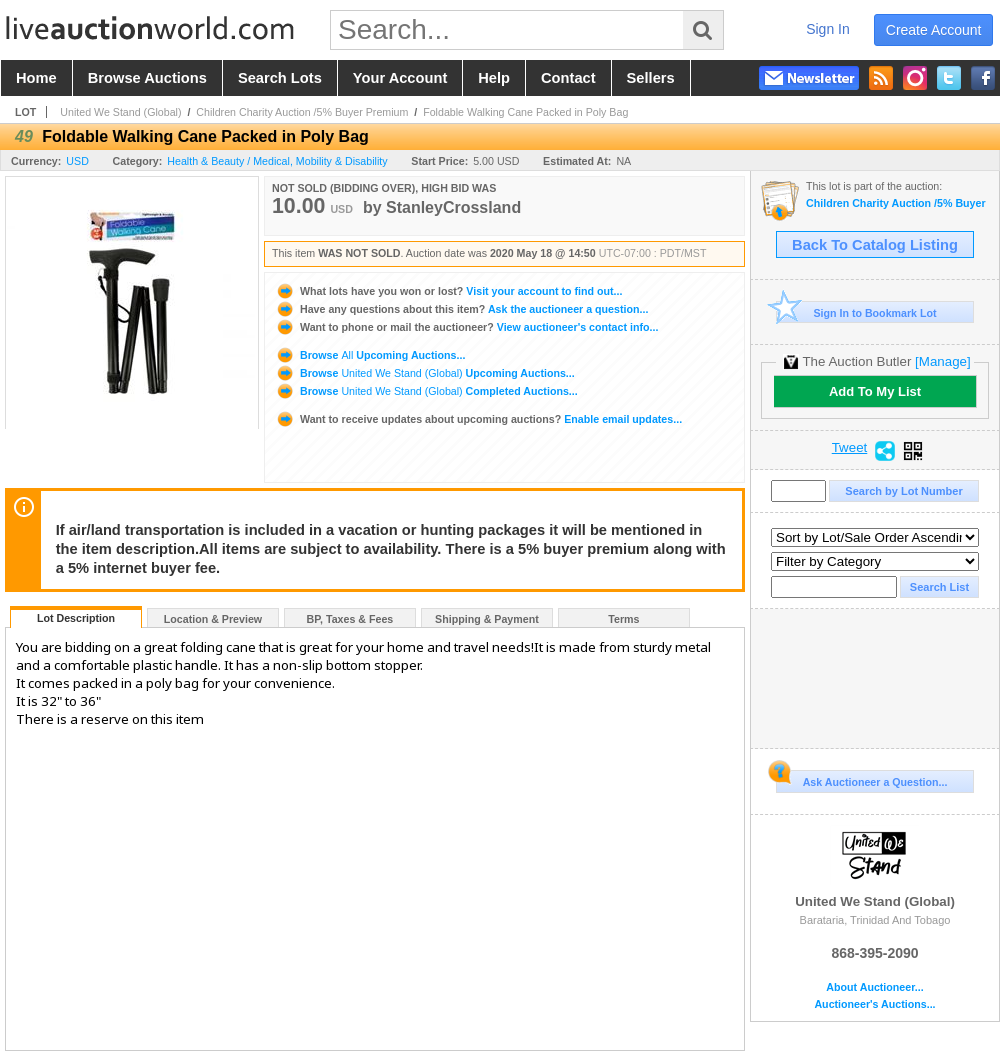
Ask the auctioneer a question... (461, 309)
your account (400, 78)
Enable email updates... (478, 419)
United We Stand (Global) (120, 112)
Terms (623, 619)
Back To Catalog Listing (875, 245)
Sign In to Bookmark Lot (856, 312)
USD (77, 161)
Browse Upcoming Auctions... (370, 355)
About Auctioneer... (874, 987)
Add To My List (875, 391)
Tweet (850, 448)
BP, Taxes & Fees (350, 619)
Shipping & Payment (487, 619)
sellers (651, 78)
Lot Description (76, 618)
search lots (280, 78)
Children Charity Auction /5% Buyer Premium (302, 112)
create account (934, 30)
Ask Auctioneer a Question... (861, 779)
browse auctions (147, 78)
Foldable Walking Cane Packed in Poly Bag (525, 112)
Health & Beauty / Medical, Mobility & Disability (277, 161)
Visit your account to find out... (448, 291)
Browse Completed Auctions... (426, 391)
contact (568, 78)
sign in (828, 29)
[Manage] (942, 361)
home (36, 78)
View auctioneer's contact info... (466, 327)
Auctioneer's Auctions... (874, 1004)
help (494, 78)
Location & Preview (213, 619)
